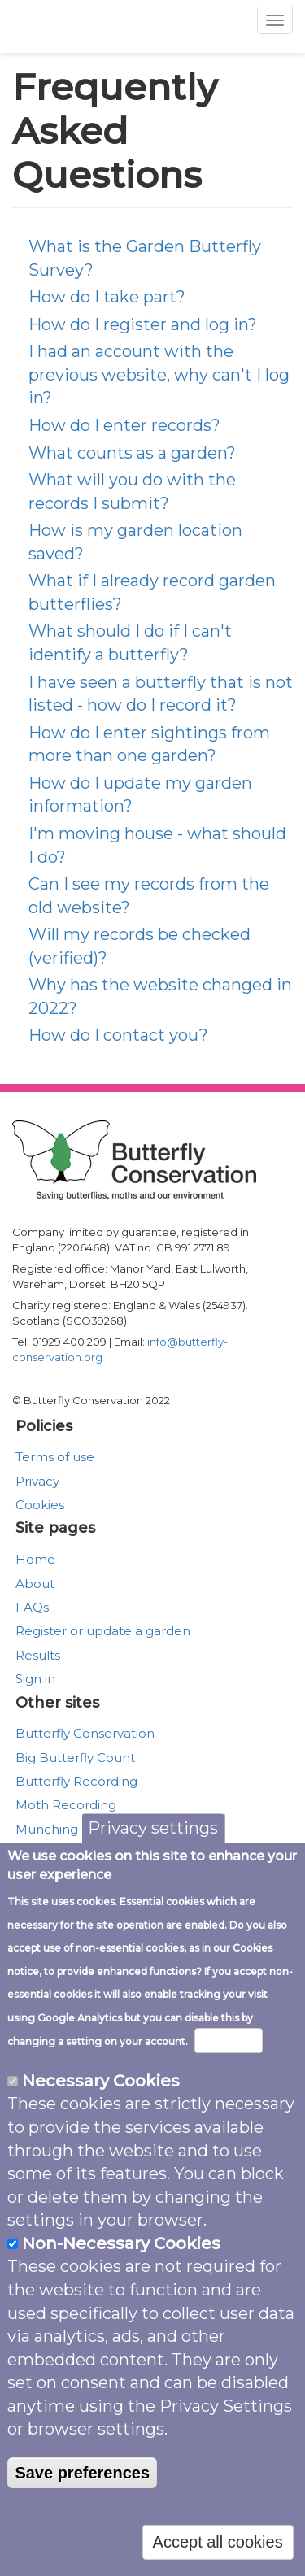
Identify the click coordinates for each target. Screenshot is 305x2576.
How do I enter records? (124, 425)
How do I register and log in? (142, 324)
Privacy (37, 1481)
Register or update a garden (102, 1630)
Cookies (39, 1504)
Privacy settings (153, 1833)
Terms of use (54, 1456)
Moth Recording (65, 1804)
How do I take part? (106, 297)
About (34, 1583)
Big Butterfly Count (75, 1757)
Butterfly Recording (76, 1781)
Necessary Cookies (101, 2085)
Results (37, 1655)
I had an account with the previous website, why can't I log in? (159, 374)
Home (35, 1559)
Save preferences (82, 2477)
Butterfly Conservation (85, 1733)
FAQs (32, 1607)
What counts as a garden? (132, 453)
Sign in (35, 1678)
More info (228, 2045)
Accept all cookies (218, 2547)
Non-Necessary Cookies (121, 2247)
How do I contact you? (118, 1035)
